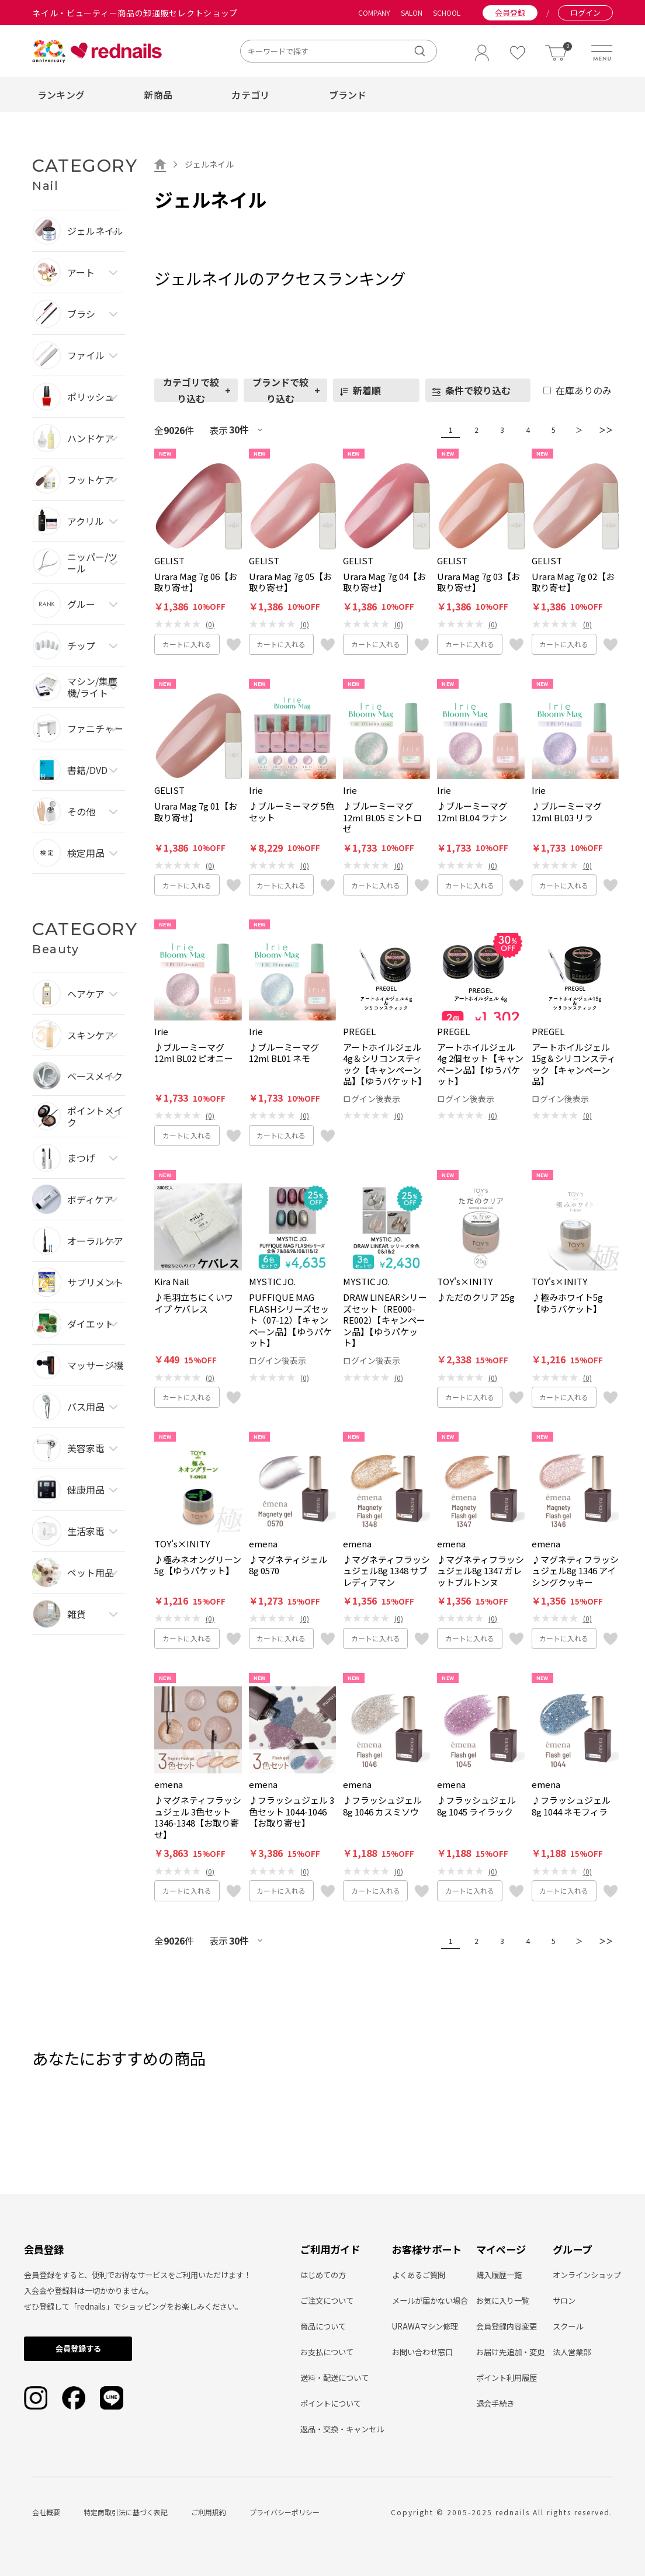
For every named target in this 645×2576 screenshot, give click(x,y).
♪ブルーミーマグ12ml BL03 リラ (567, 811)
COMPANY (374, 12)
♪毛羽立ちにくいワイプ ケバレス (193, 1303)
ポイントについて (330, 2403)
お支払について (326, 2352)
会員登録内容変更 (506, 2326)
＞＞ (603, 429)
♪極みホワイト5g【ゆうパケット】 (567, 1303)
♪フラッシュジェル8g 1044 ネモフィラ (571, 1805)
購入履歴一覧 (499, 2274)
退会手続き (495, 2403)
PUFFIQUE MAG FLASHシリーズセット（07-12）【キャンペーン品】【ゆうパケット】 (290, 1320)
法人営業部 (572, 2352)
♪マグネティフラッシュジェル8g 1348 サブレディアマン (386, 1571)
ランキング (61, 95)
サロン (564, 2300)
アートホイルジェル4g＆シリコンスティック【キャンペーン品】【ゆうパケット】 (384, 1064)
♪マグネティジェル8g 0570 (288, 1565)
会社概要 (46, 2512)
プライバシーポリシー (284, 2512)
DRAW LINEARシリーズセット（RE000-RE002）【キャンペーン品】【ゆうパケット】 (385, 1320)
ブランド (348, 95)
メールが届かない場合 (430, 2300)
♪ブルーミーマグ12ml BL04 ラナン (472, 811)
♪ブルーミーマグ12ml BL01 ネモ (284, 1052)
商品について (323, 2326)
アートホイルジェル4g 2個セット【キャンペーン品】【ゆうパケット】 (480, 1064)
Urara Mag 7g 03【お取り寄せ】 (478, 582)
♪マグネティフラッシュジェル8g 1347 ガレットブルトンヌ (480, 1571)
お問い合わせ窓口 (422, 2352)
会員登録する (78, 2348)
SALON (411, 12)
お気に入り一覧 (502, 2300)
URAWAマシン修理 (425, 2326)
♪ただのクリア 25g (476, 1297)
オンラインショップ (587, 2274)
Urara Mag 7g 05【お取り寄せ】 (290, 582)
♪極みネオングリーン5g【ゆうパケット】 (197, 1565)
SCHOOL (446, 12)
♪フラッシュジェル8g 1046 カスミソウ (382, 1805)
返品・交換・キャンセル (342, 2429)
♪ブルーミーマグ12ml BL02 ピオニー (193, 1052)
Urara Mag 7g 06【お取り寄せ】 (195, 582)
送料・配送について (334, 2377)
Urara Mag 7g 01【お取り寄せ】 (195, 811)
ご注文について (326, 2300)
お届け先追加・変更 (510, 2352)
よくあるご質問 (418, 2274)
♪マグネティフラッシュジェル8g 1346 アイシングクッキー (575, 1571)
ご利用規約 (208, 2512)
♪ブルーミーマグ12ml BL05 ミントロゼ (382, 817)
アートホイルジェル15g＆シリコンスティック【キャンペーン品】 (574, 1064)
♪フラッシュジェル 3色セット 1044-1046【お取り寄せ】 (291, 1811)
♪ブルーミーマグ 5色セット (291, 811)
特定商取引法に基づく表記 (126, 2512)
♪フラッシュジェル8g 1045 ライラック (476, 1805)
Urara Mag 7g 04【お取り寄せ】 (384, 582)
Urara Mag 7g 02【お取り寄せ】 (573, 582)
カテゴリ (250, 95)
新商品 (158, 95)
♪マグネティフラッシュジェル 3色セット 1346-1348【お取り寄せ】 (197, 1817)
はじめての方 (323, 2274)
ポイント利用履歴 (506, 2377)
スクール (568, 2326)
